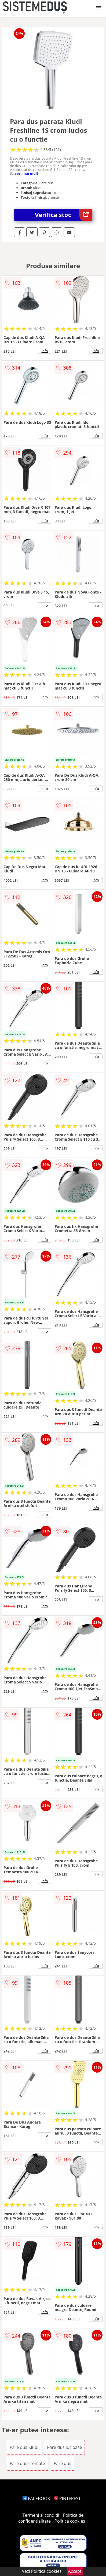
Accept (75, 2571)
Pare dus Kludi (24, 2447)
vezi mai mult (26, 173)
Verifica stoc (63, 215)
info (45, 350)
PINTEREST (67, 2498)
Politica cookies (69, 2521)
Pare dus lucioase (64, 2447)
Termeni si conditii (41, 2515)
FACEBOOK (36, 2498)
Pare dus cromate (27, 2463)
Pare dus (62, 2463)
